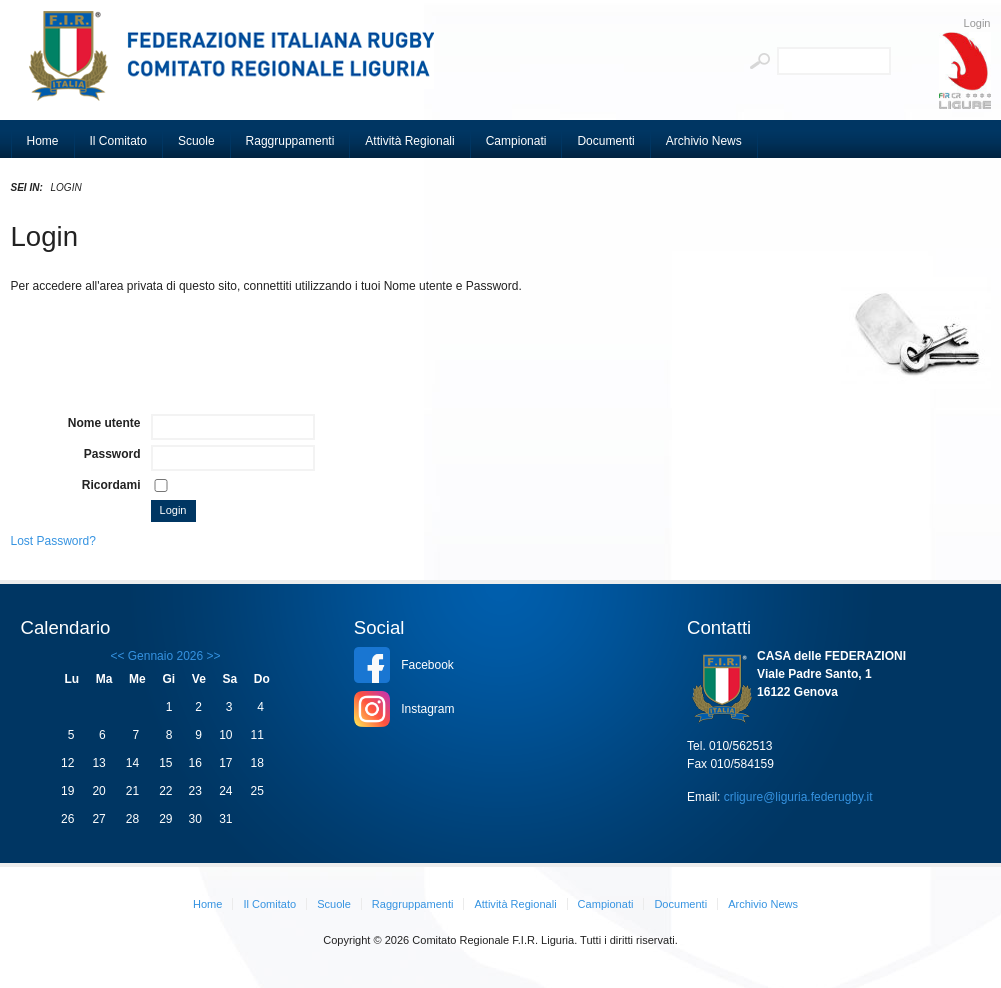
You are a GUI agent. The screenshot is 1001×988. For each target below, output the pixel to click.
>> (211, 656)
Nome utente (104, 423)
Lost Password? (53, 541)
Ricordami (111, 485)
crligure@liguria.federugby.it (798, 797)
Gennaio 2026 (165, 656)
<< (117, 656)
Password (112, 454)
